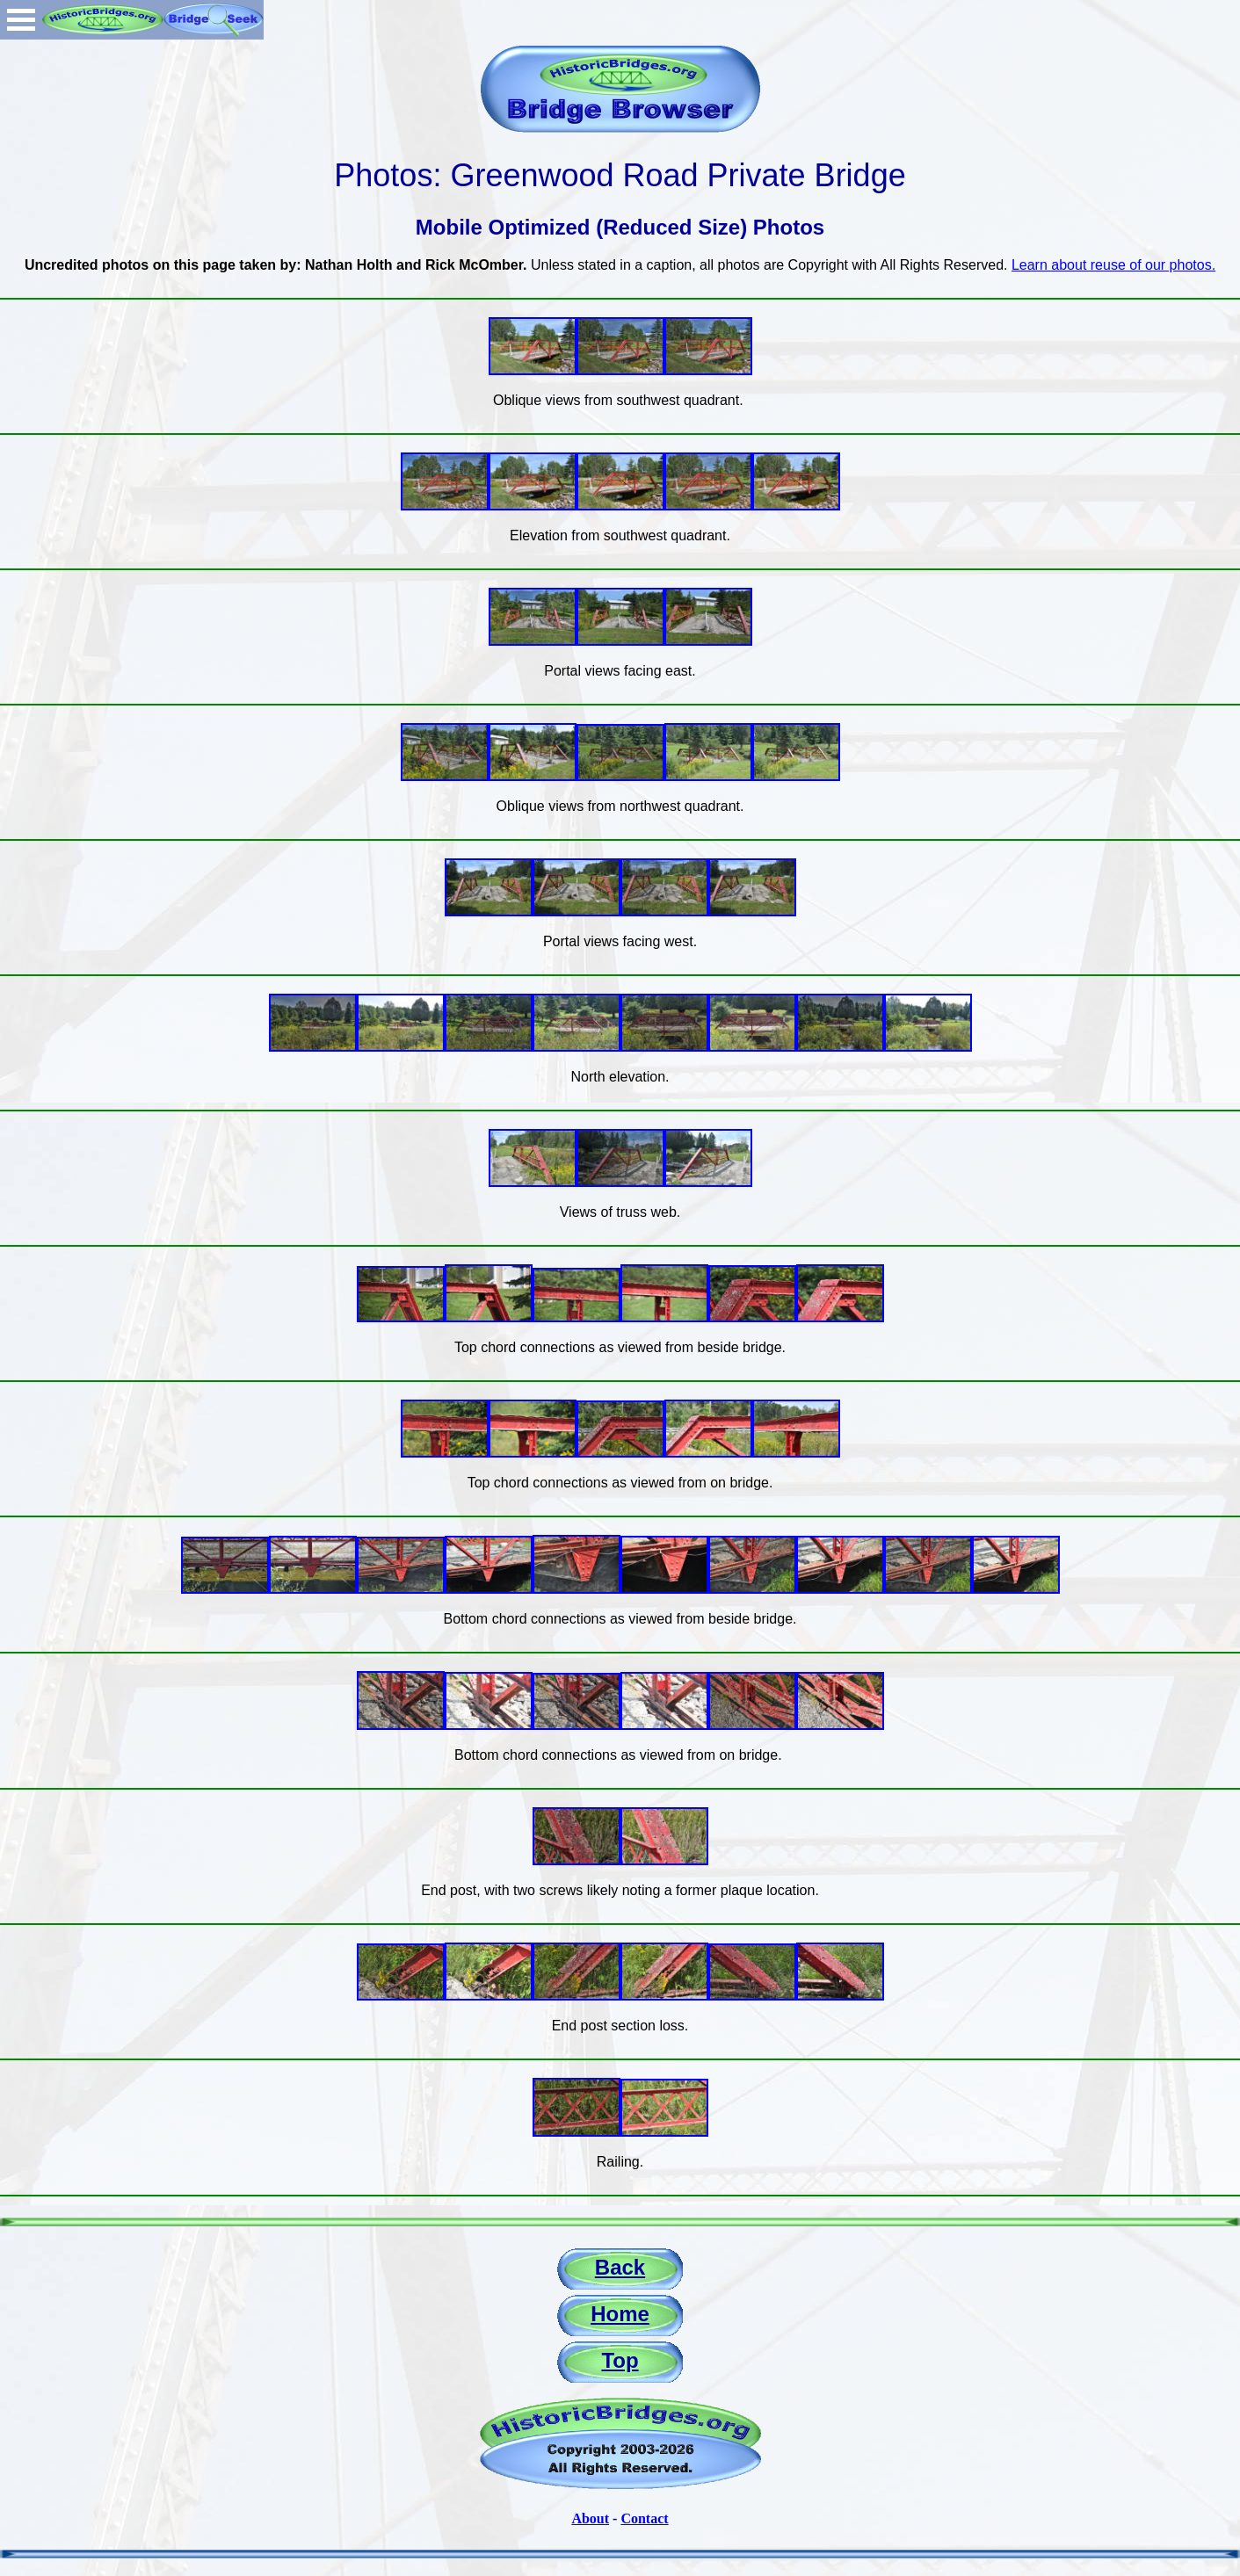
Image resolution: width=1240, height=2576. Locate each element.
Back (620, 2267)
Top (619, 2360)
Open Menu (21, 20)
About (590, 2518)
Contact (644, 2518)
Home (620, 2314)
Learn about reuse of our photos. (1113, 264)
